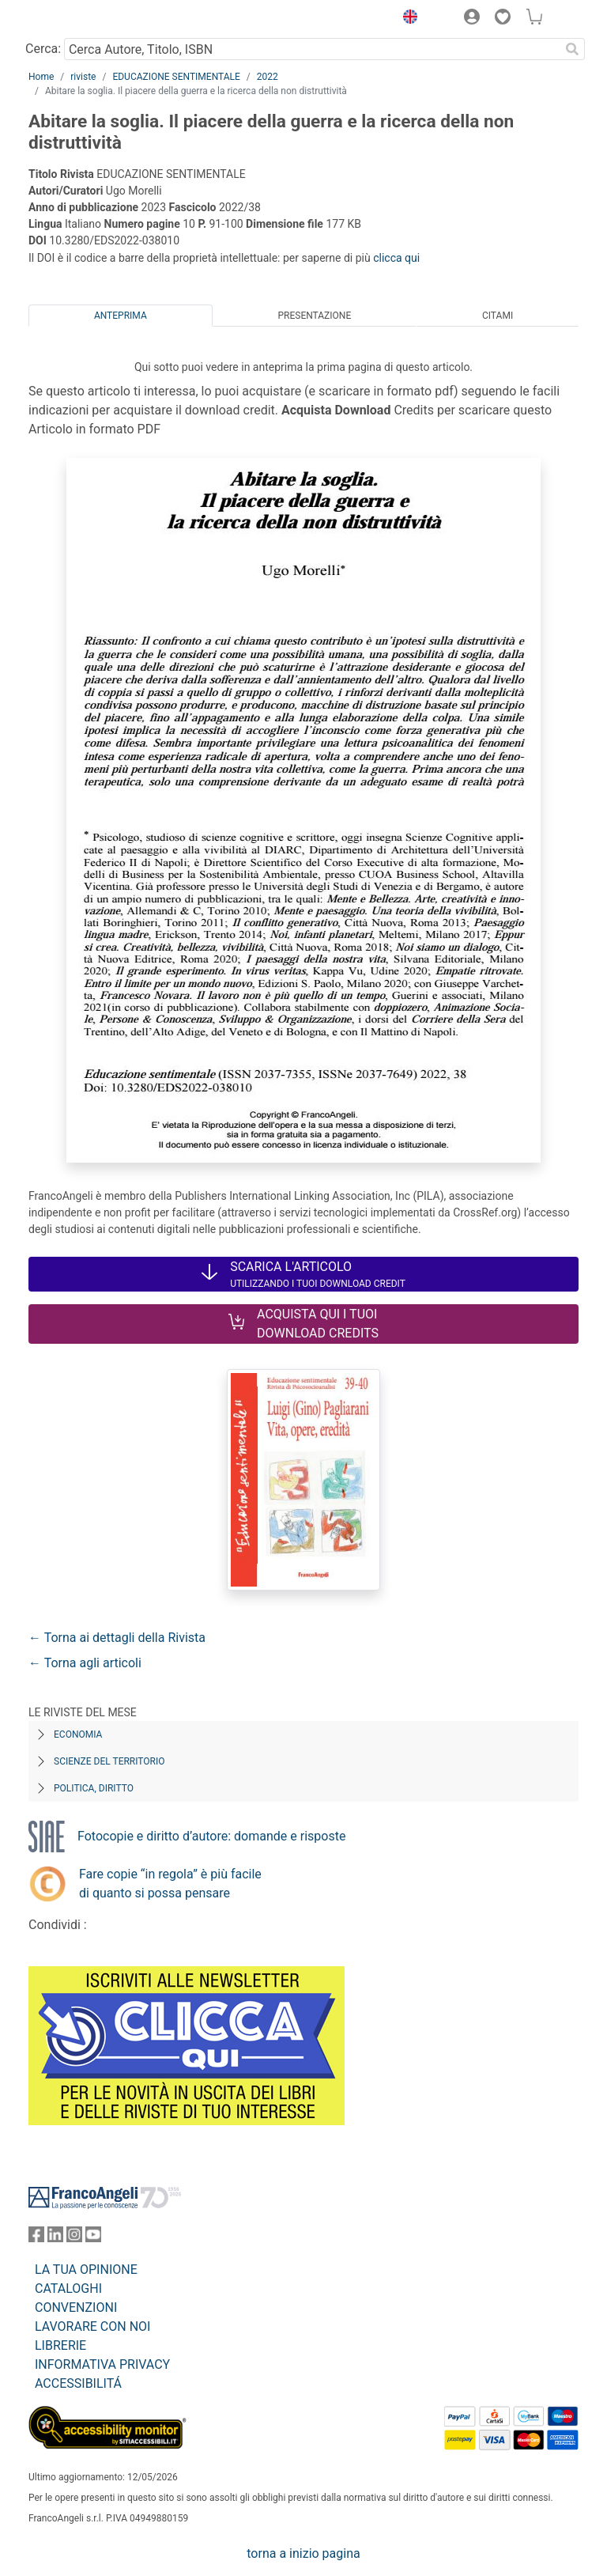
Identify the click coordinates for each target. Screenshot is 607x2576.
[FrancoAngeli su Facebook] (36, 2237)
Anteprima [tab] (120, 315)
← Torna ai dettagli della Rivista (116, 1637)
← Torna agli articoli (84, 1662)
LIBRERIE (60, 2345)
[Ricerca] (572, 49)
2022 (267, 76)
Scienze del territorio (109, 1761)
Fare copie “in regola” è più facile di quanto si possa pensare (170, 1884)
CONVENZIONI (76, 2307)
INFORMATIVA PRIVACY (102, 2364)
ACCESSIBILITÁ (78, 2383)
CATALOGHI (68, 2288)
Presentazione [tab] (314, 315)
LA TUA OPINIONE (86, 2269)
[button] (406, 19)
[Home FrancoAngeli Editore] (82, 19)
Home (41, 76)
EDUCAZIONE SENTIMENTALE (175, 76)
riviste (83, 76)
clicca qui (396, 258)
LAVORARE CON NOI (92, 2326)
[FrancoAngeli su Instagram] (74, 2237)
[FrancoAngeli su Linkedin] (55, 2237)
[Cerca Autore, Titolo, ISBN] (312, 49)
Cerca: (43, 48)
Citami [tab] (497, 315)
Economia (78, 1734)
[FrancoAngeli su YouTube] (93, 2237)
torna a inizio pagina (303, 2553)
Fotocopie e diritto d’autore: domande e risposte (211, 1836)
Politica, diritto (94, 1788)
